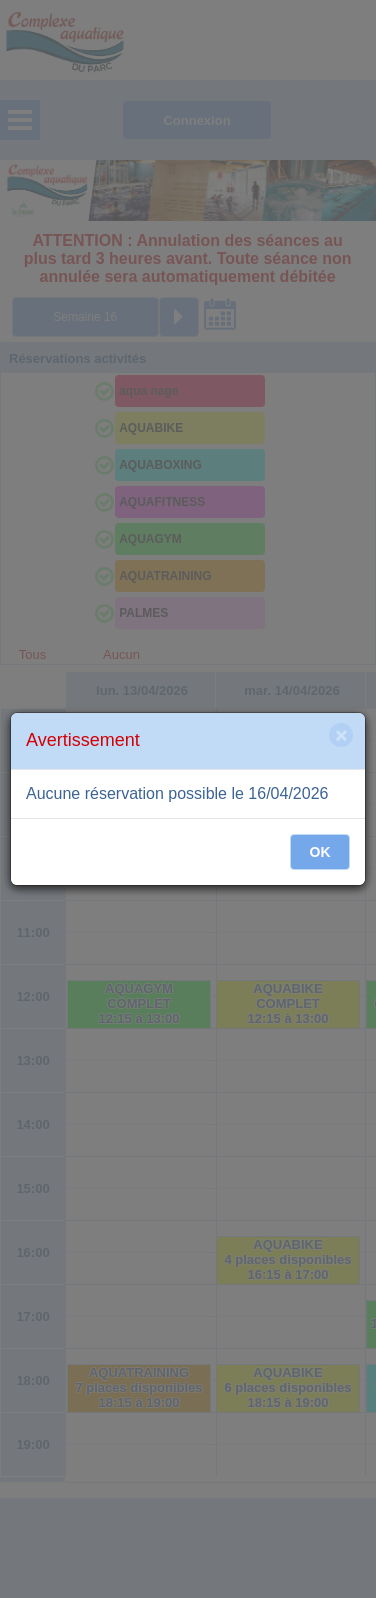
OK (320, 852)
